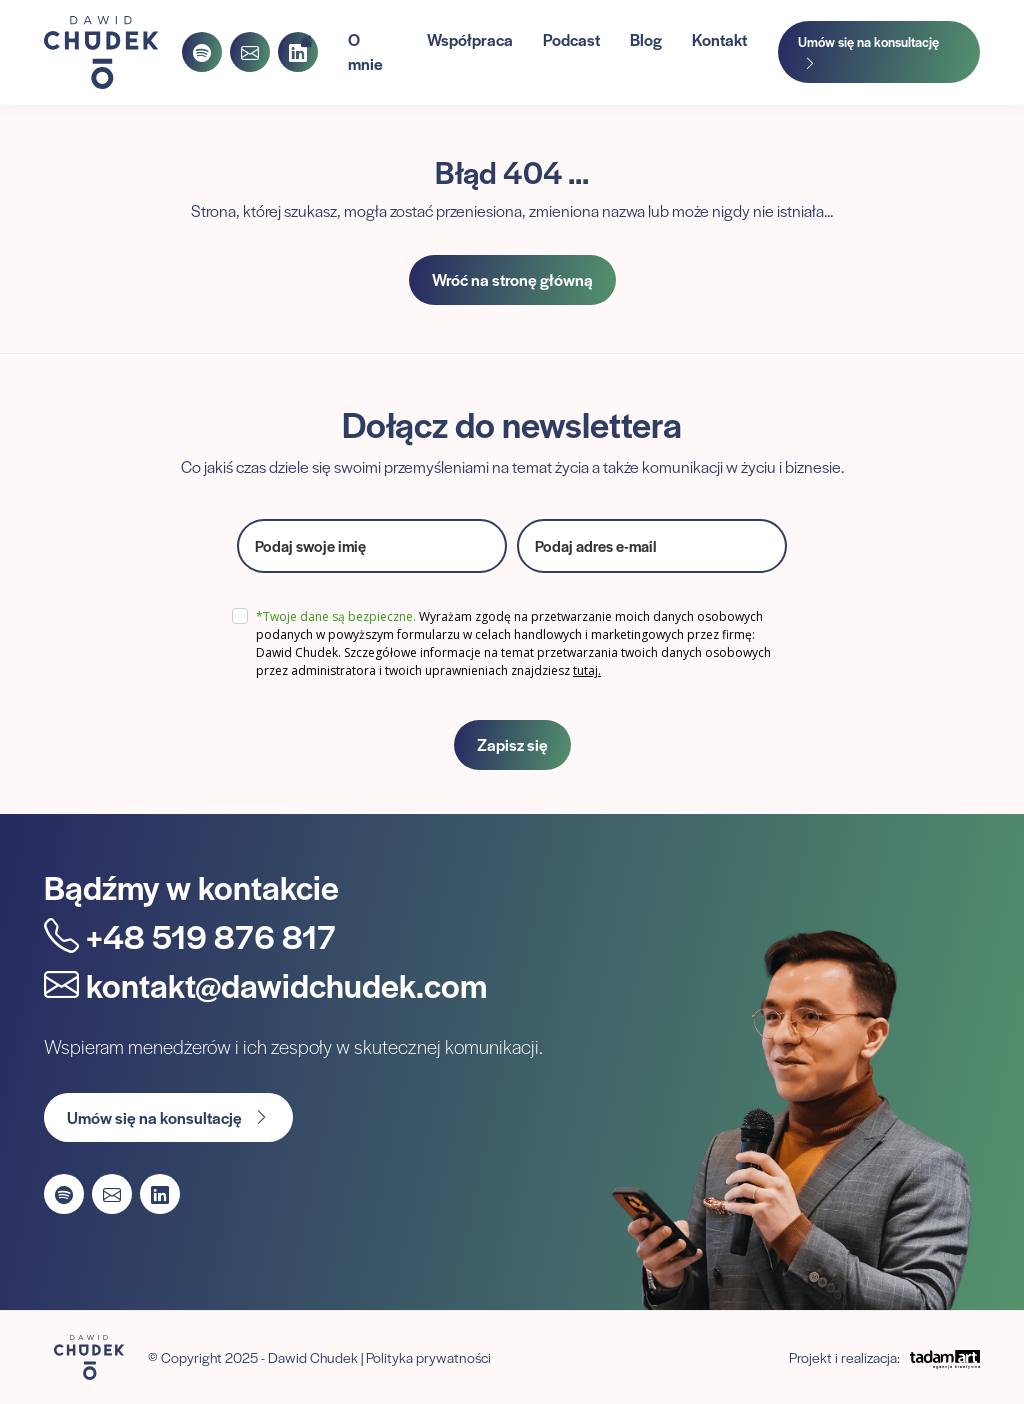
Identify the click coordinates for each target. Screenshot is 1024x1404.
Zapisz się (512, 744)
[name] (372, 546)
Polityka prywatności (428, 1357)
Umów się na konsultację (868, 52)
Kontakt (719, 39)
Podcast (571, 39)
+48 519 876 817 (190, 935)
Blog (646, 39)
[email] (652, 546)
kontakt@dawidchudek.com (265, 984)
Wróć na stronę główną (512, 279)
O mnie (365, 51)
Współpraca (470, 39)
